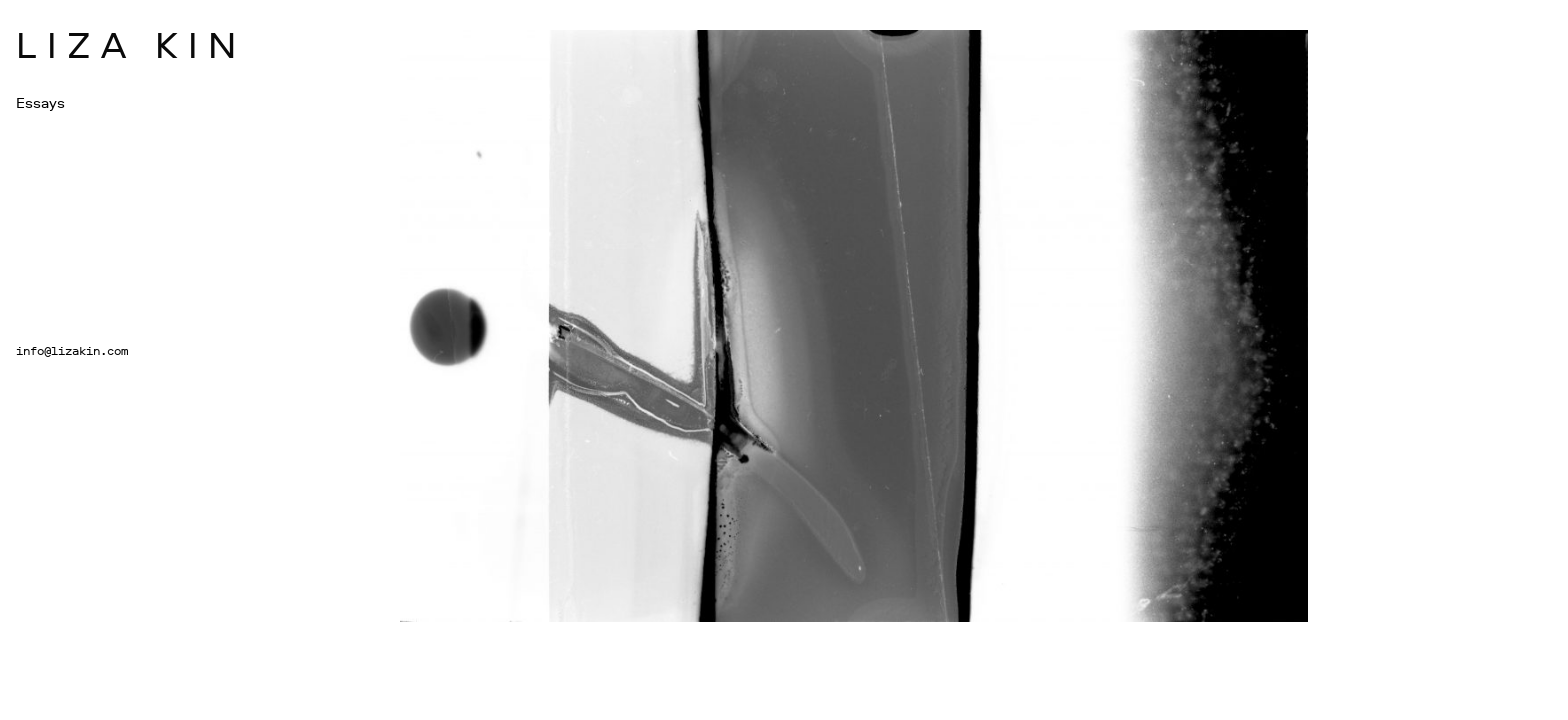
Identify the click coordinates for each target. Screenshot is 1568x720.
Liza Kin (131, 44)
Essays (40, 102)
